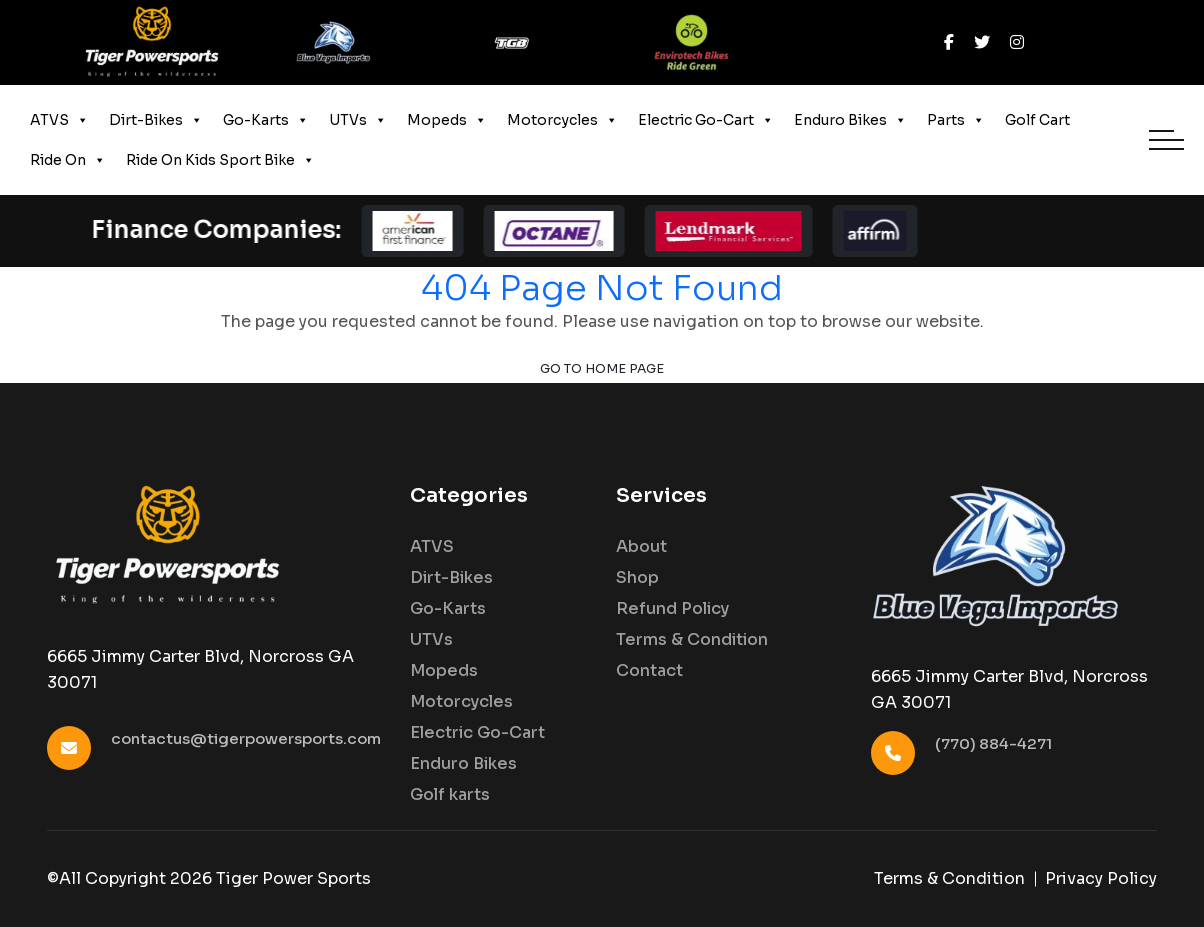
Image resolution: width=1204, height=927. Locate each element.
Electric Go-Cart (706, 120)
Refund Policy (672, 609)
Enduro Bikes (850, 120)
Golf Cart (1037, 120)
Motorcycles (562, 120)
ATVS (59, 120)
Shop (637, 578)
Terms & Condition (692, 640)
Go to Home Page (602, 369)
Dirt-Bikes (156, 120)
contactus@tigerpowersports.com (246, 738)
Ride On (68, 160)
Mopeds (447, 120)
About (641, 547)
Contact (649, 671)
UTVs (358, 120)
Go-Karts (266, 120)
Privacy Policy (1101, 878)
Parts (956, 120)
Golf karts (450, 795)
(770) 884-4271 (993, 743)
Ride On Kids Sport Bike (220, 160)
